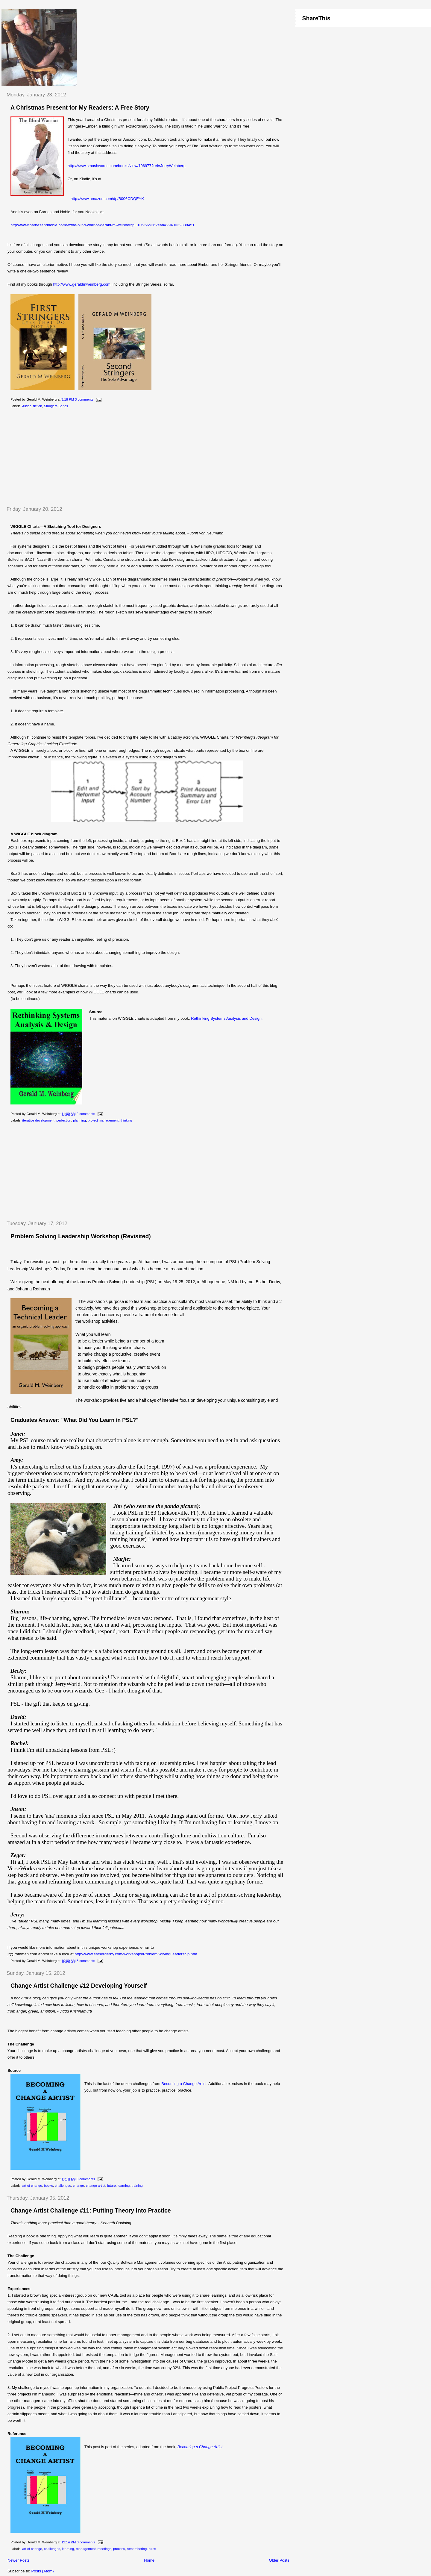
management (86, 2549)
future (111, 2185)
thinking (126, 1120)
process (119, 2549)
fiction (37, 406)
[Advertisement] (51, 457)
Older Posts (279, 2560)
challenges (63, 2185)
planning (79, 1120)
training (137, 2185)
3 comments (84, 399)
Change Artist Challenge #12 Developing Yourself (78, 1985)
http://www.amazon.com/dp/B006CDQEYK (107, 198)
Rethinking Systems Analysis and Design (226, 1018)
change (78, 2185)
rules (152, 2549)
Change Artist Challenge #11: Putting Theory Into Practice (90, 2210)
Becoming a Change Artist (183, 2083)
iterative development (38, 1120)
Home (149, 2560)
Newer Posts (18, 2560)
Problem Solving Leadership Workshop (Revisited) (80, 1236)
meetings (104, 2549)
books (48, 2185)
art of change (32, 2185)
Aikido (26, 406)
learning (124, 2185)
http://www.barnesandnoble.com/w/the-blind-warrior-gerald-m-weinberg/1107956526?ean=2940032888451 (102, 225)
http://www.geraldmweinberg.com (81, 284)
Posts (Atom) (42, 2571)
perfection (63, 1120)
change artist (95, 2185)
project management (103, 1120)
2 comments (86, 1114)
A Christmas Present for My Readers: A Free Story (79, 107)
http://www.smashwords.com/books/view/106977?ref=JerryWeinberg (127, 165)
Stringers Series (56, 406)
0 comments (86, 2179)
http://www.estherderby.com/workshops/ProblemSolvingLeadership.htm (136, 1954)
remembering (137, 2549)
